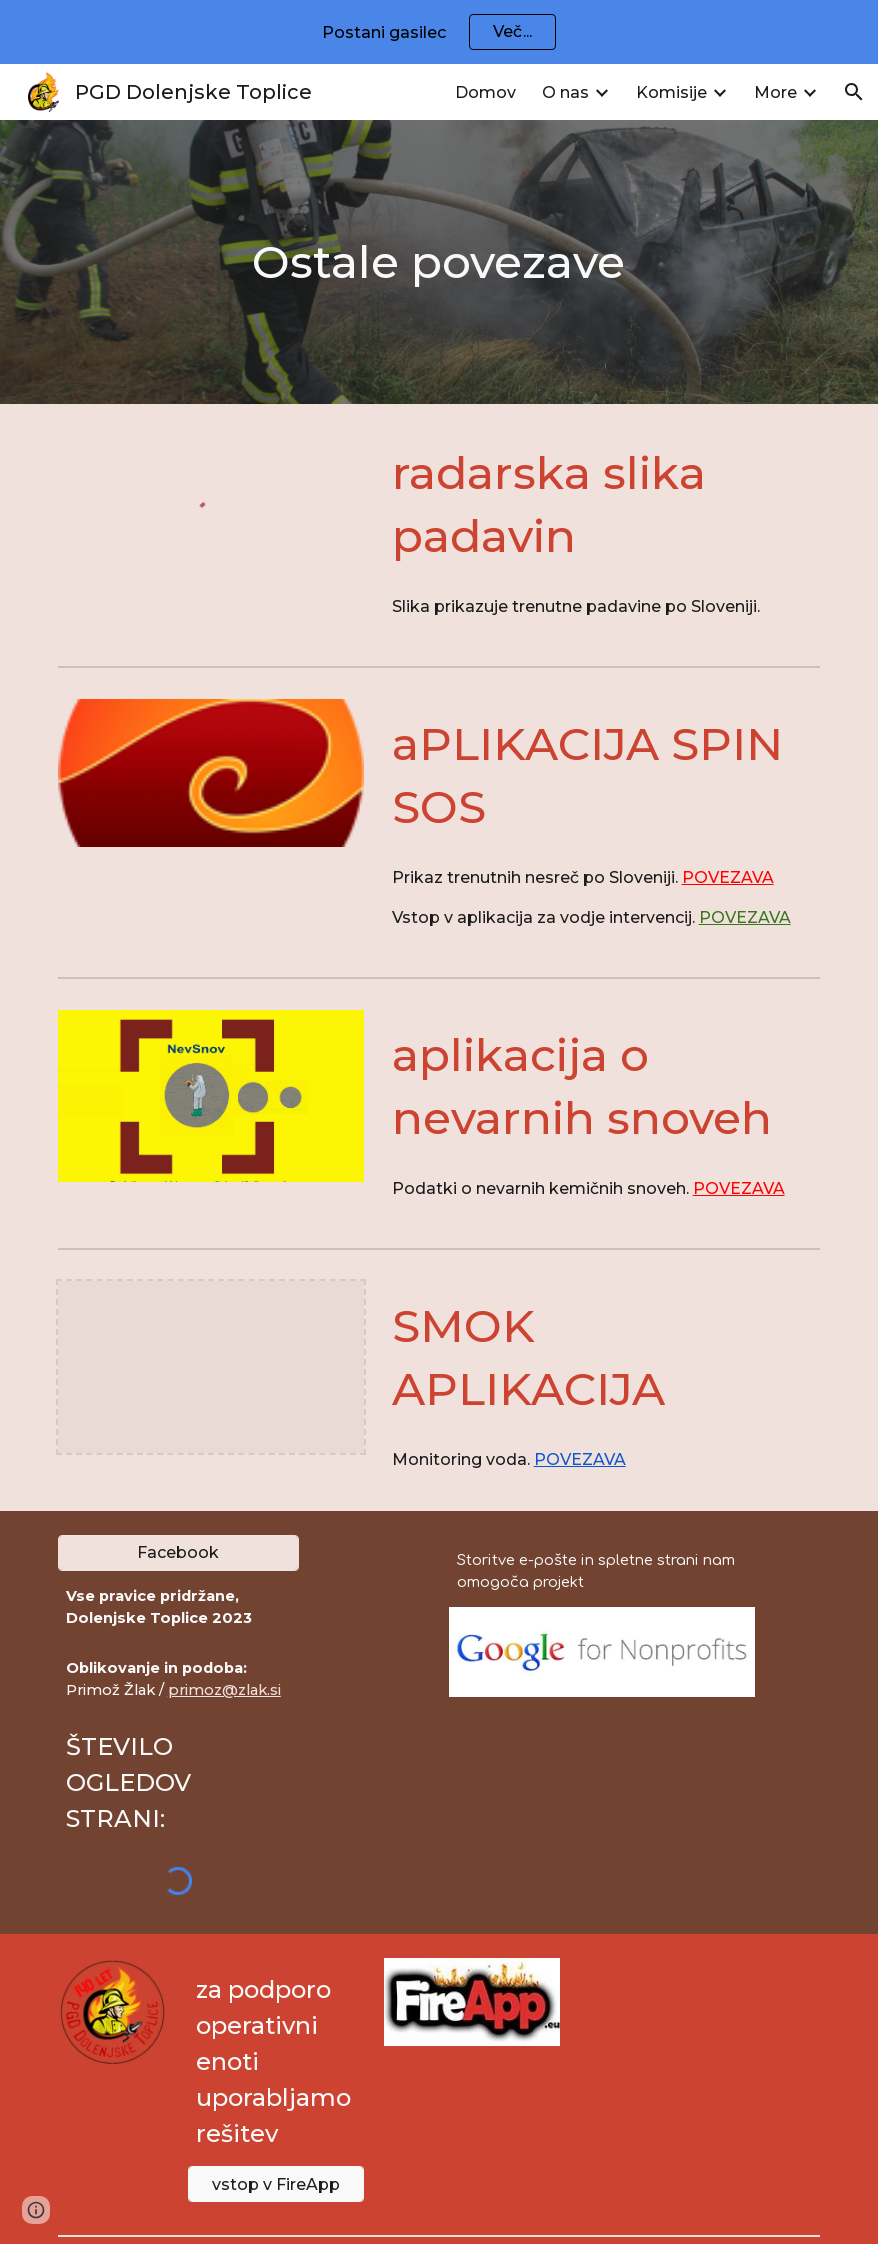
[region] (439, 32)
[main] (439, 262)
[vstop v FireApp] (276, 2184)
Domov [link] (485, 92)
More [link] (775, 92)
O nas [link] (565, 92)
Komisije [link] (671, 92)
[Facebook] (178, 1552)
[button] (854, 92)
